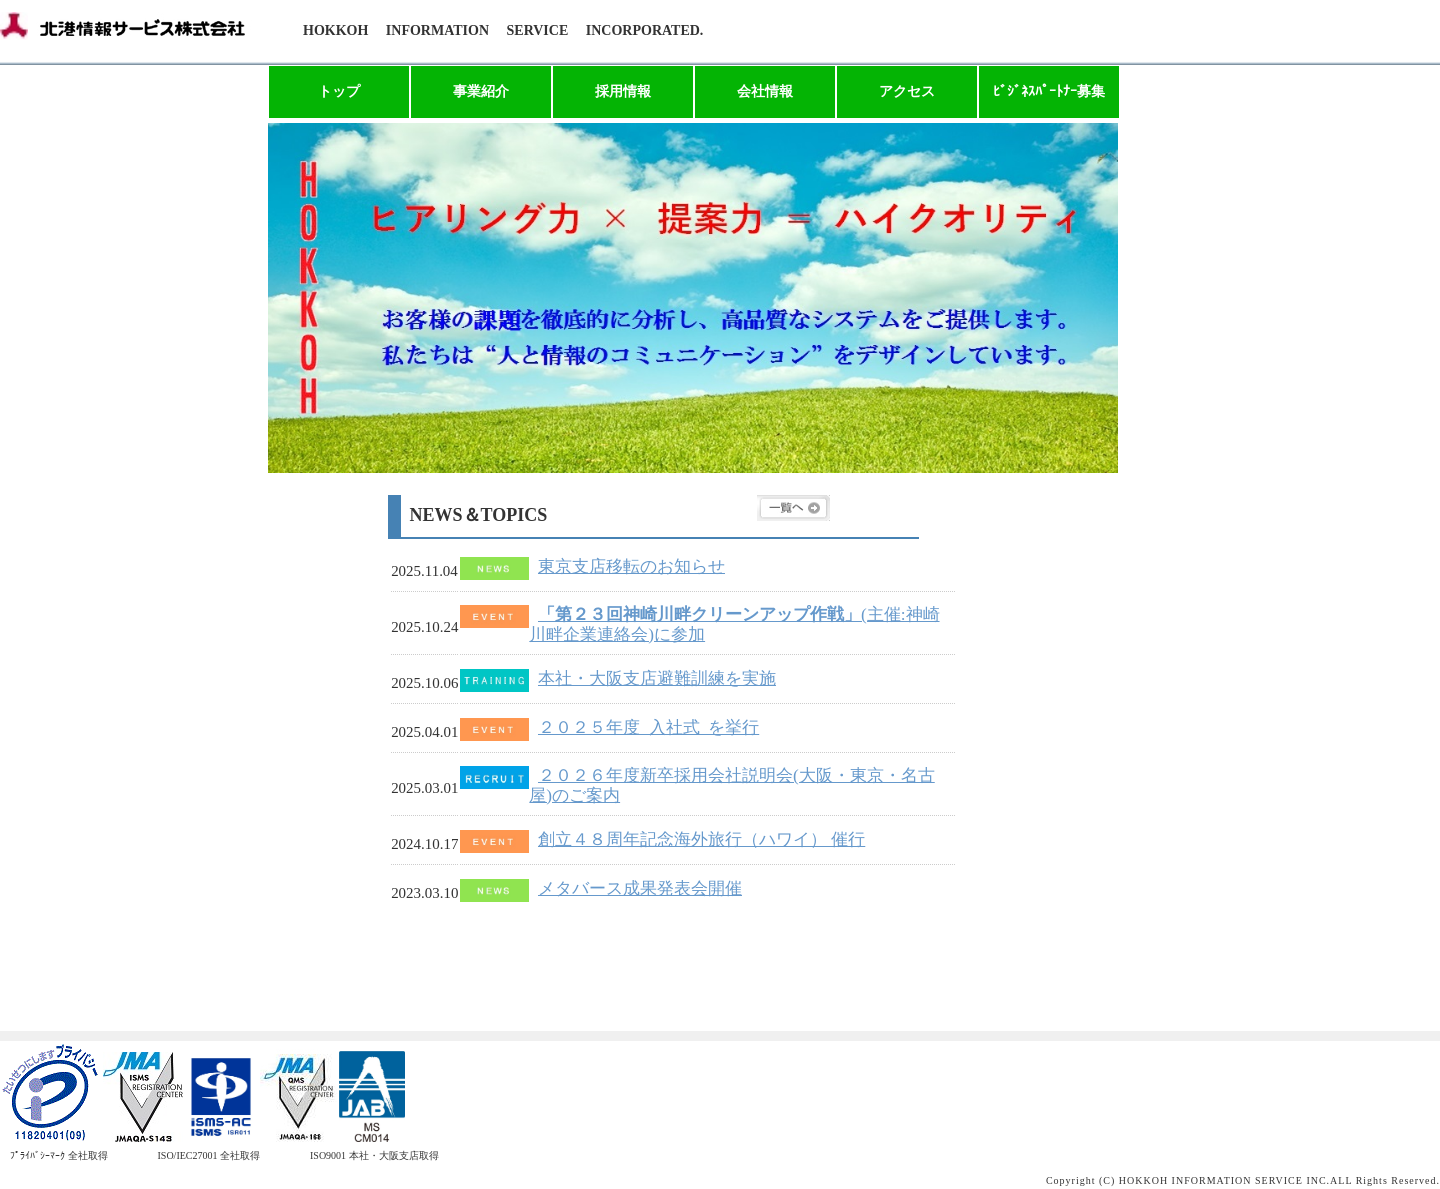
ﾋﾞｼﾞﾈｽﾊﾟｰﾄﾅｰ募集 (1049, 91)
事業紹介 (481, 91)
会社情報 (765, 91)
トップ (339, 91)
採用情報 (623, 91)
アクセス (907, 91)
